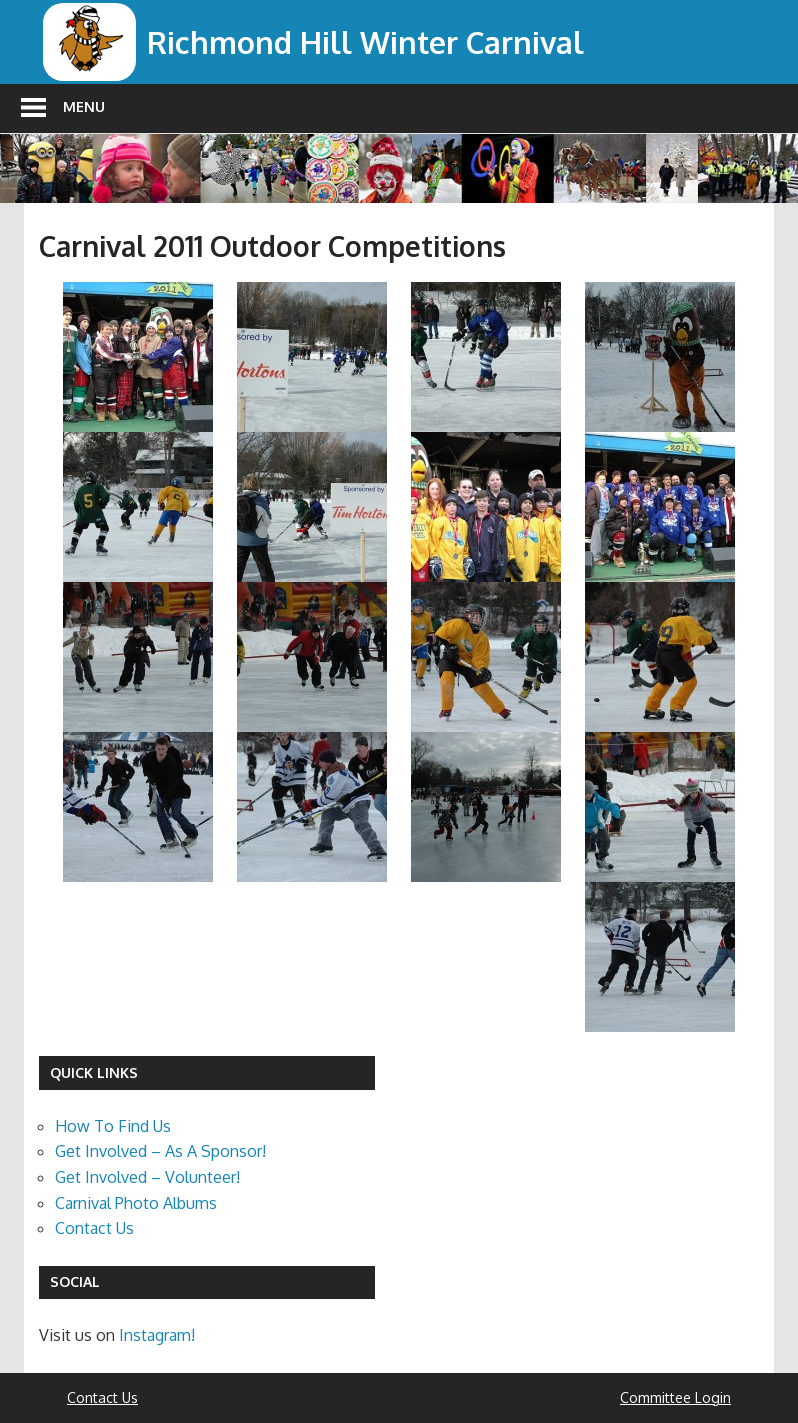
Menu (84, 106)
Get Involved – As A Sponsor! (160, 1151)
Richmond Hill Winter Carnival (377, 41)
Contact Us (94, 1228)
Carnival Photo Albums (136, 1203)
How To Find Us (113, 1126)
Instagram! (157, 1335)
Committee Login (675, 1397)
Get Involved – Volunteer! (147, 1177)
